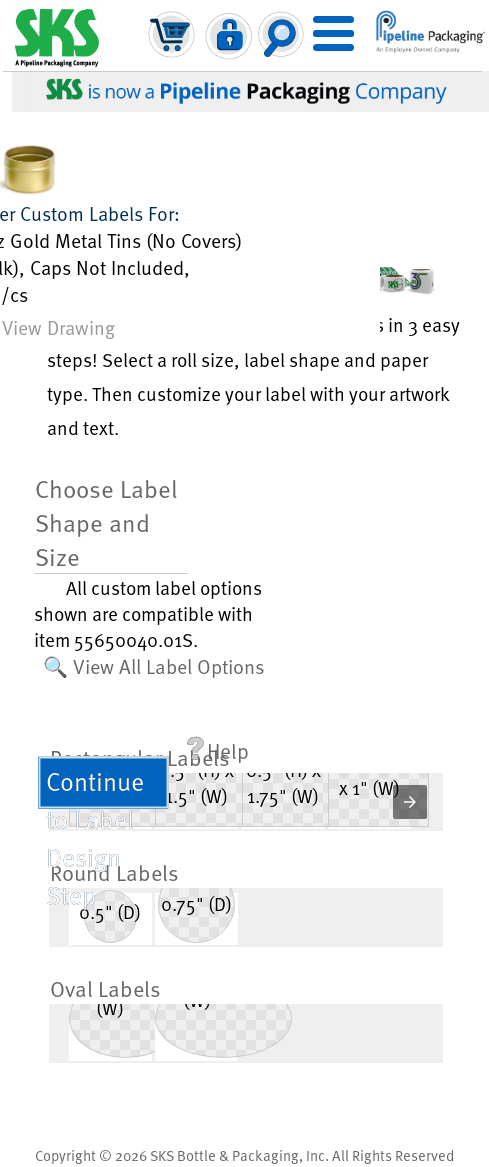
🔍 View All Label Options (154, 666)
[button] (410, 802)
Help (218, 750)
